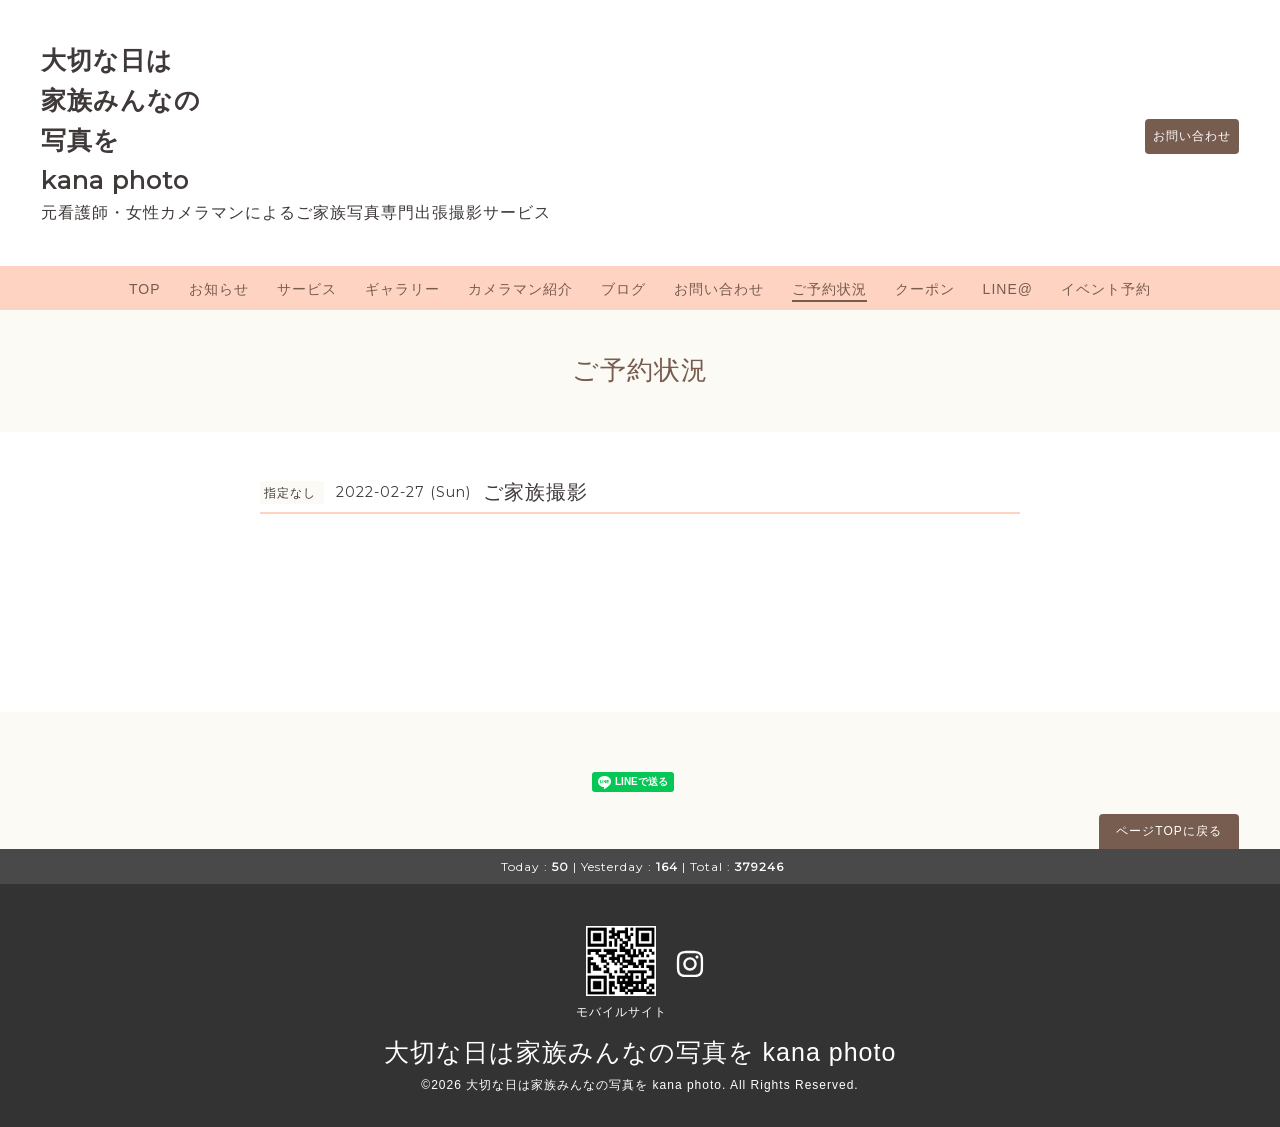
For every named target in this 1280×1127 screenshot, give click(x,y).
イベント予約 (1106, 289)
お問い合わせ (1182, 137)
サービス (307, 289)
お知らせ (219, 289)
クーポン (925, 289)
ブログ (623, 289)
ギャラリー (402, 289)
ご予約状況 (829, 289)
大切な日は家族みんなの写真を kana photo (640, 1052)
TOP (145, 289)
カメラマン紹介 (520, 289)
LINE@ (1008, 289)
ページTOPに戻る (1168, 831)
